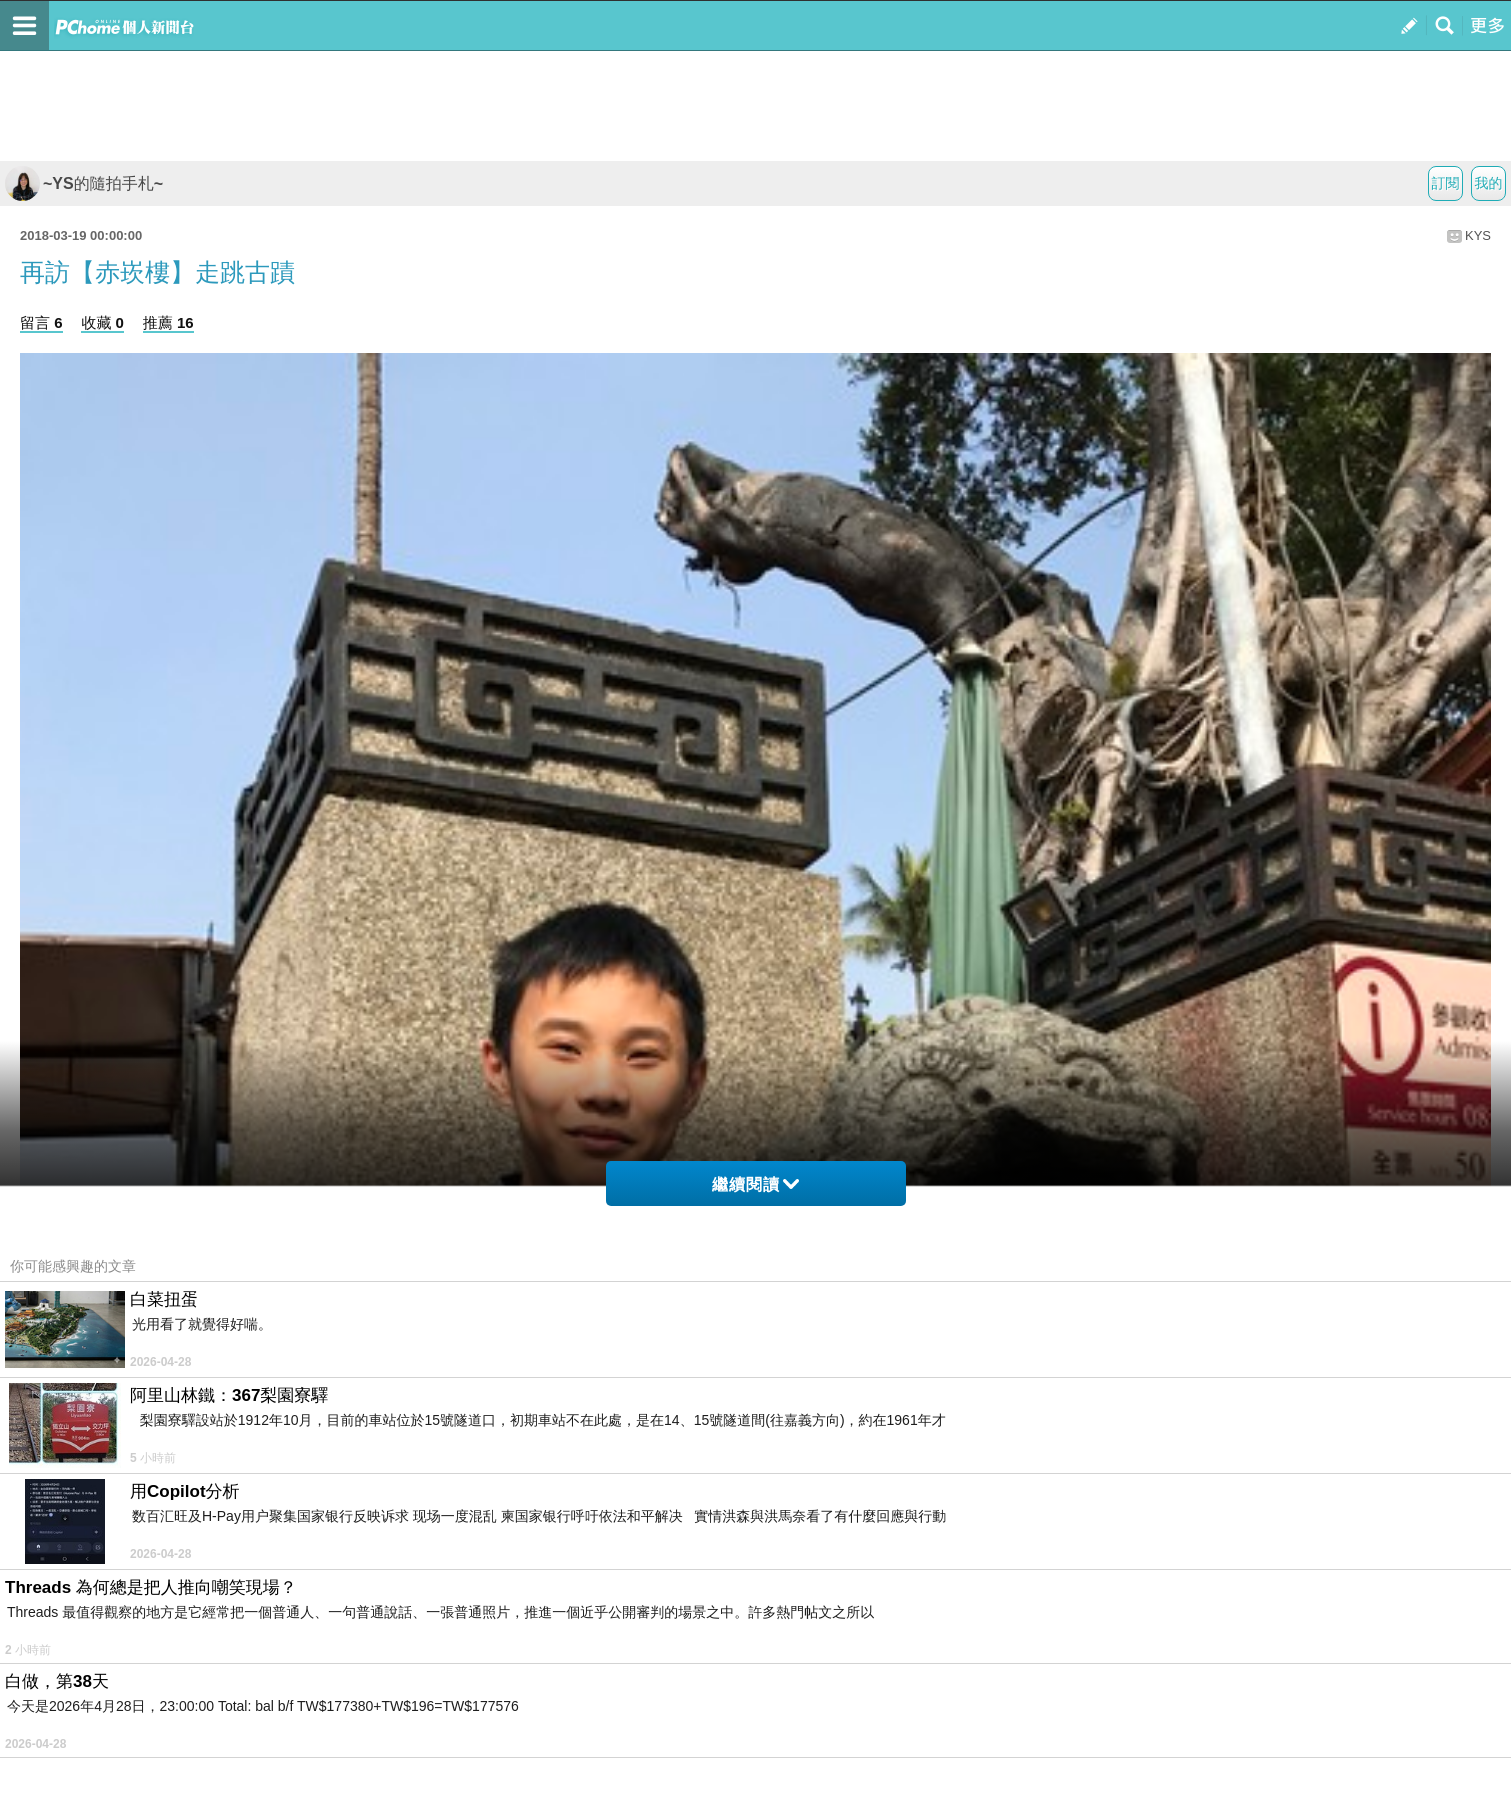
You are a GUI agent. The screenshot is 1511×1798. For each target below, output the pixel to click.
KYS (1478, 235)
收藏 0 (102, 322)
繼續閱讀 (755, 1184)
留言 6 (41, 322)
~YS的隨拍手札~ (84, 183)
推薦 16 (168, 322)
